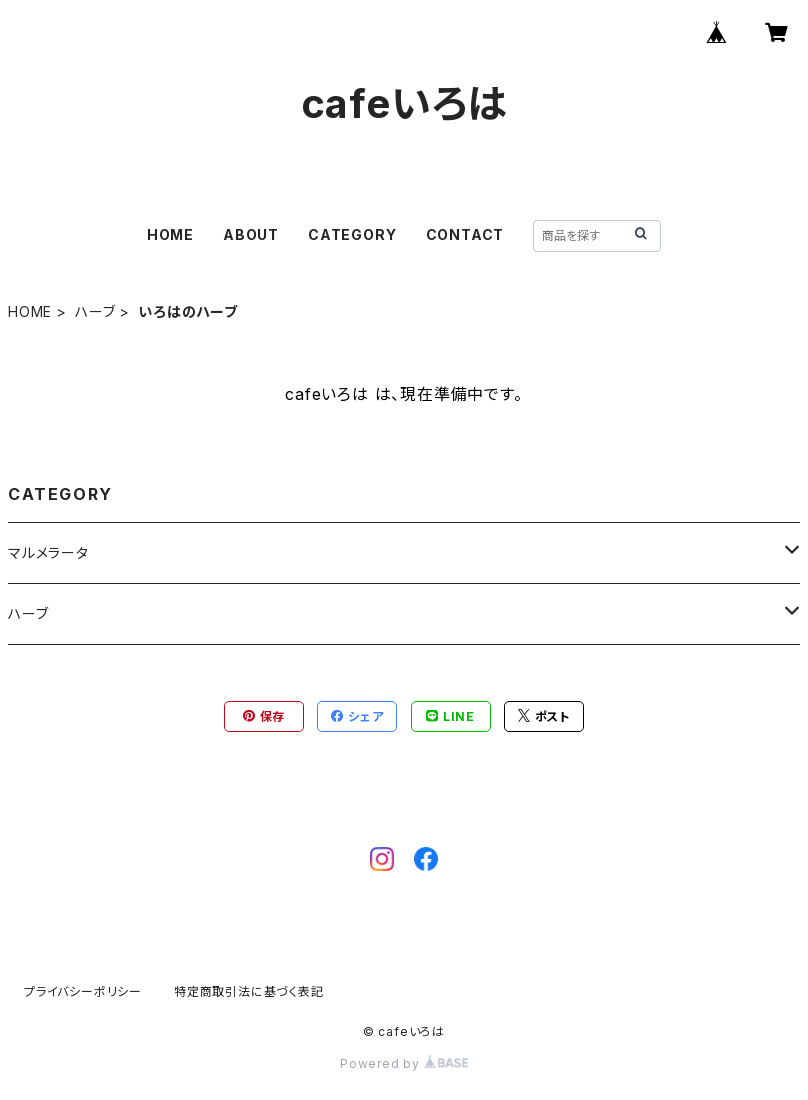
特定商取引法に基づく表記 (249, 991)
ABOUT (251, 234)
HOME (170, 234)
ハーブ (95, 311)
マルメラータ (48, 552)
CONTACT (465, 234)
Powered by (404, 1063)
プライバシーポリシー (83, 991)
